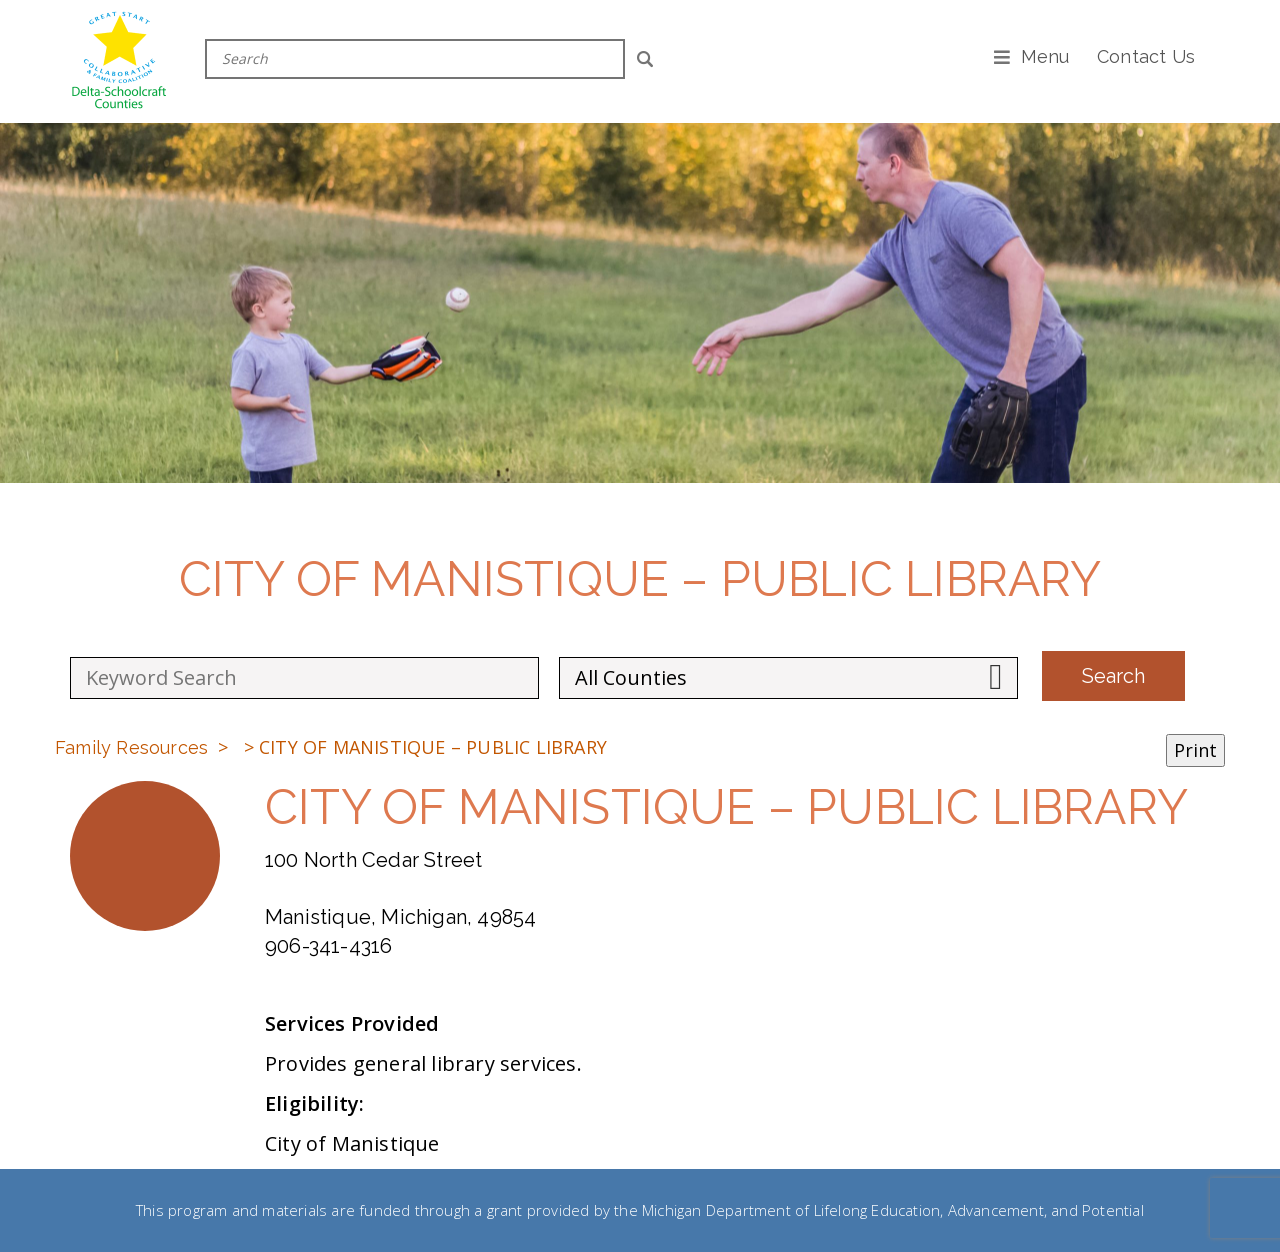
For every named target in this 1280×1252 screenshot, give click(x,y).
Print (1195, 750)
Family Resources (131, 747)
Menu (1045, 56)
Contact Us (1146, 56)
